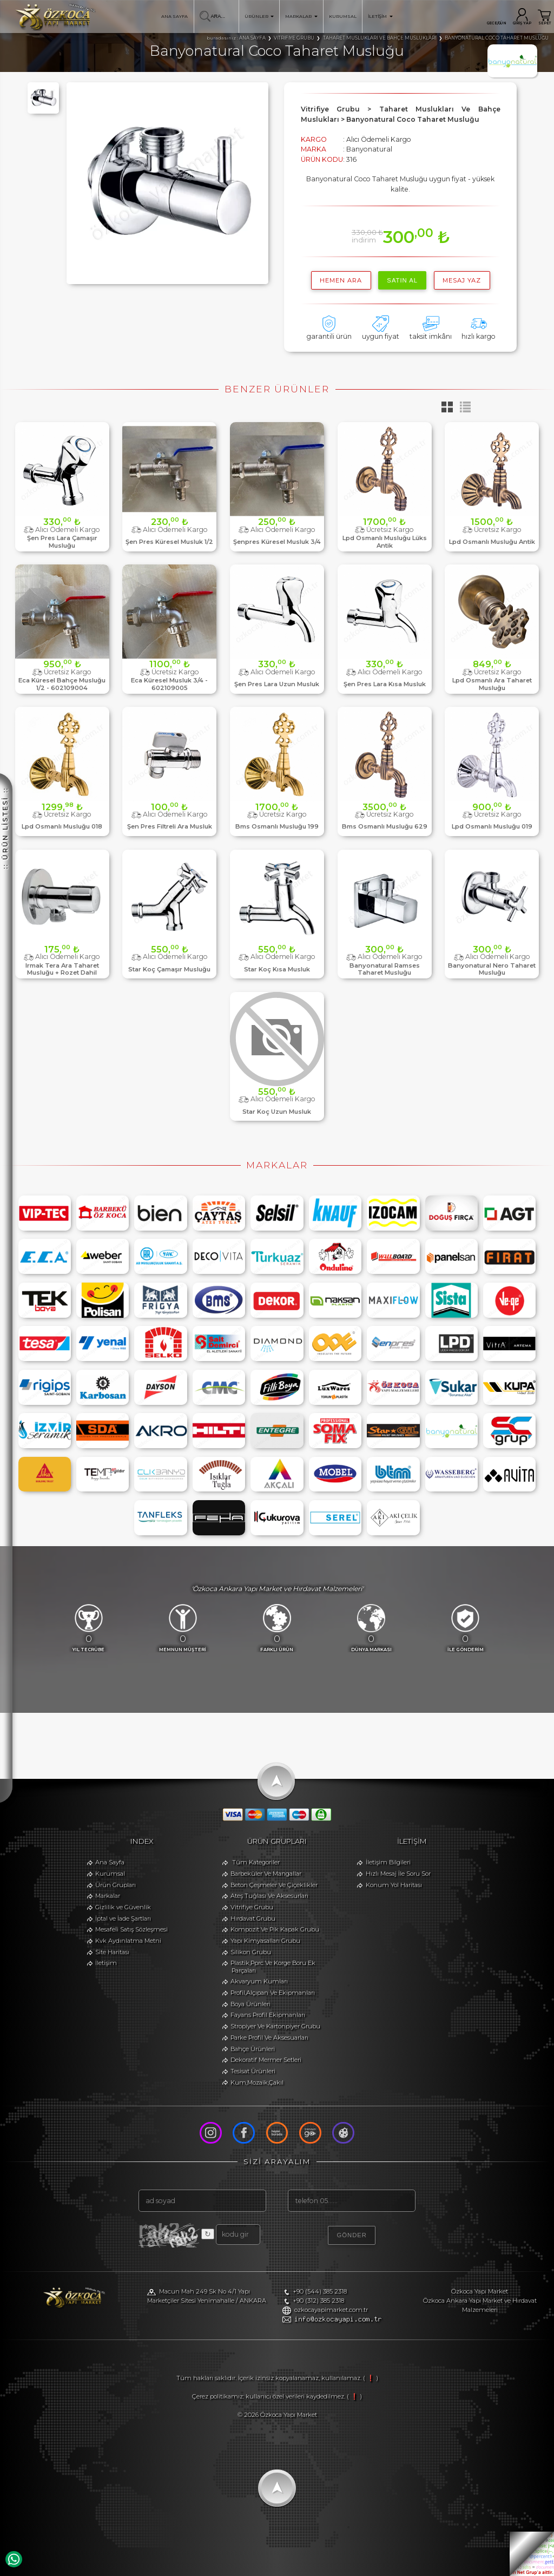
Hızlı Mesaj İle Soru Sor (398, 1873)
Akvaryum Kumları (259, 1982)
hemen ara (341, 280)
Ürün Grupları (115, 1885)
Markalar (107, 1896)
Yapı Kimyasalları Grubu (265, 1940)
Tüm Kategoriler (256, 1862)
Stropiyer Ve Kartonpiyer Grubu (275, 2026)
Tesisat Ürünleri (252, 2071)
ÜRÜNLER (259, 16)
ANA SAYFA (174, 16)
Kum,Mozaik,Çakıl (256, 2082)
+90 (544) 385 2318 (320, 2292)
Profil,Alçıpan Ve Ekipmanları (272, 1992)
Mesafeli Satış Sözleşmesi (131, 1929)
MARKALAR (301, 16)
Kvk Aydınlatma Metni (128, 1940)
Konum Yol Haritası (394, 1885)
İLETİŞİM (380, 16)
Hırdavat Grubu (252, 1918)
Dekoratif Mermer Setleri (265, 2060)
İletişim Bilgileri (388, 1862)
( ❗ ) (370, 2378)
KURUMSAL (343, 16)
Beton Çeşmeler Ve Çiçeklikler (274, 1885)
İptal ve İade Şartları (123, 1918)
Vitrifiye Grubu (251, 1907)
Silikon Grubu (250, 1952)
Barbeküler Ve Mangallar (265, 1873)
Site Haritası (112, 1952)
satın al (402, 280)
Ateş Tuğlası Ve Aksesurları (269, 1896)
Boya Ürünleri (250, 2004)
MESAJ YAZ (462, 280)
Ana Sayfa (109, 1862)
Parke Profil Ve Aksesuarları (269, 2037)
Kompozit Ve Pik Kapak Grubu (274, 1929)
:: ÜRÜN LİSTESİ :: (5, 828)
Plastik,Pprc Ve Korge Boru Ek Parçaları (272, 1967)
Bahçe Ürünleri (252, 2049)
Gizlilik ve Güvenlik (123, 1907)
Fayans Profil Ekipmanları (267, 2015)
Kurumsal (110, 1873)
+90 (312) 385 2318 (318, 2300)
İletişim (106, 1963)
